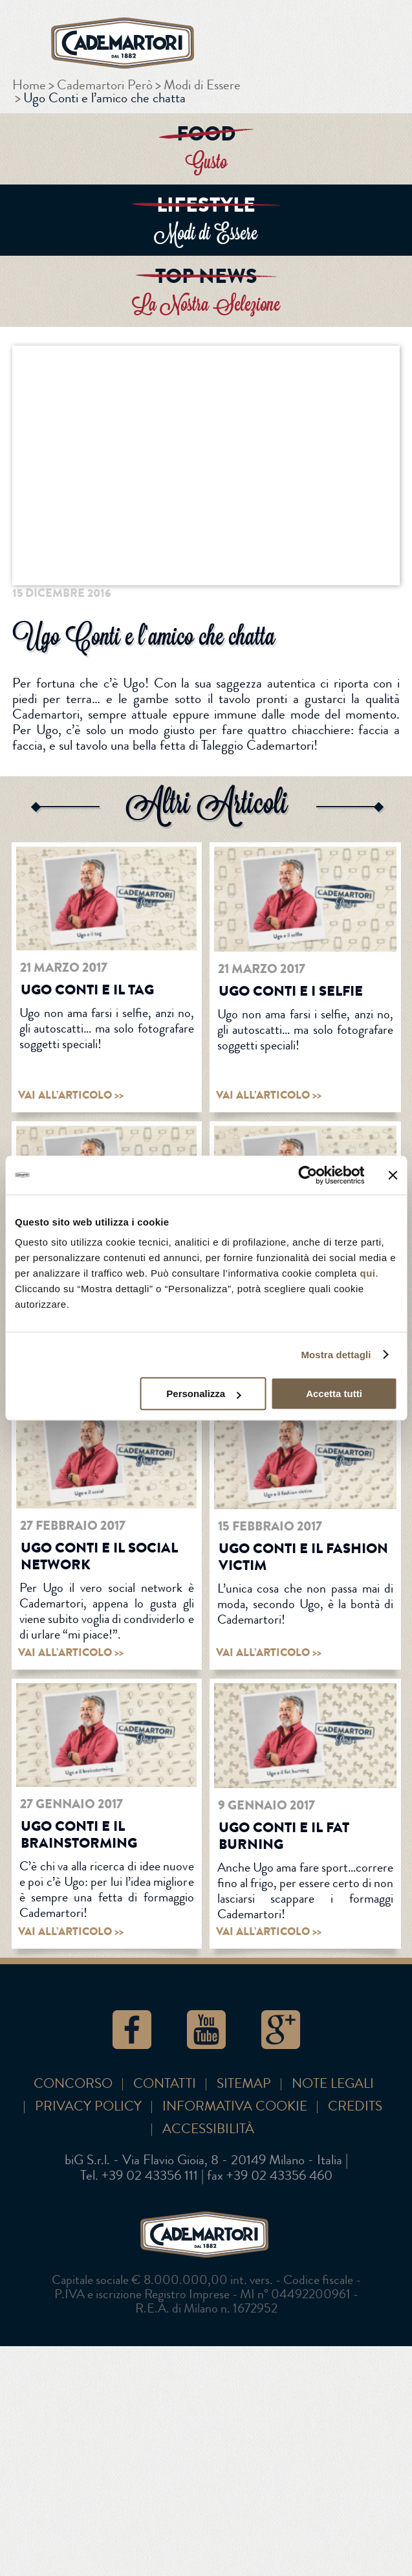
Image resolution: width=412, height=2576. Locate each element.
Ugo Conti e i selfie (291, 991)
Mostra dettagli (336, 1354)
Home (29, 85)
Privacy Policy (88, 2106)
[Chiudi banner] (392, 1175)
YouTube (206, 2029)
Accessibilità (208, 2129)
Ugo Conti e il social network (99, 1556)
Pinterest (390, 587)
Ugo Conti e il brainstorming (79, 1834)
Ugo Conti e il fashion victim (303, 1556)
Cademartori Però (105, 85)
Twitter (312, 587)
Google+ (351, 587)
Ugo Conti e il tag (87, 990)
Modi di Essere (202, 85)
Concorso (73, 2084)
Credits (355, 2106)
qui (367, 1273)
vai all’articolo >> (71, 1095)
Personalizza (203, 1393)
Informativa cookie (234, 2106)
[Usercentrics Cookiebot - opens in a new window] (307, 1175)
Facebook (273, 587)
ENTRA (206, 149)
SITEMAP (244, 2084)
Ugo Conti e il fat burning (284, 1835)
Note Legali (333, 2084)
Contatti (164, 2084)
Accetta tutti (334, 1393)
